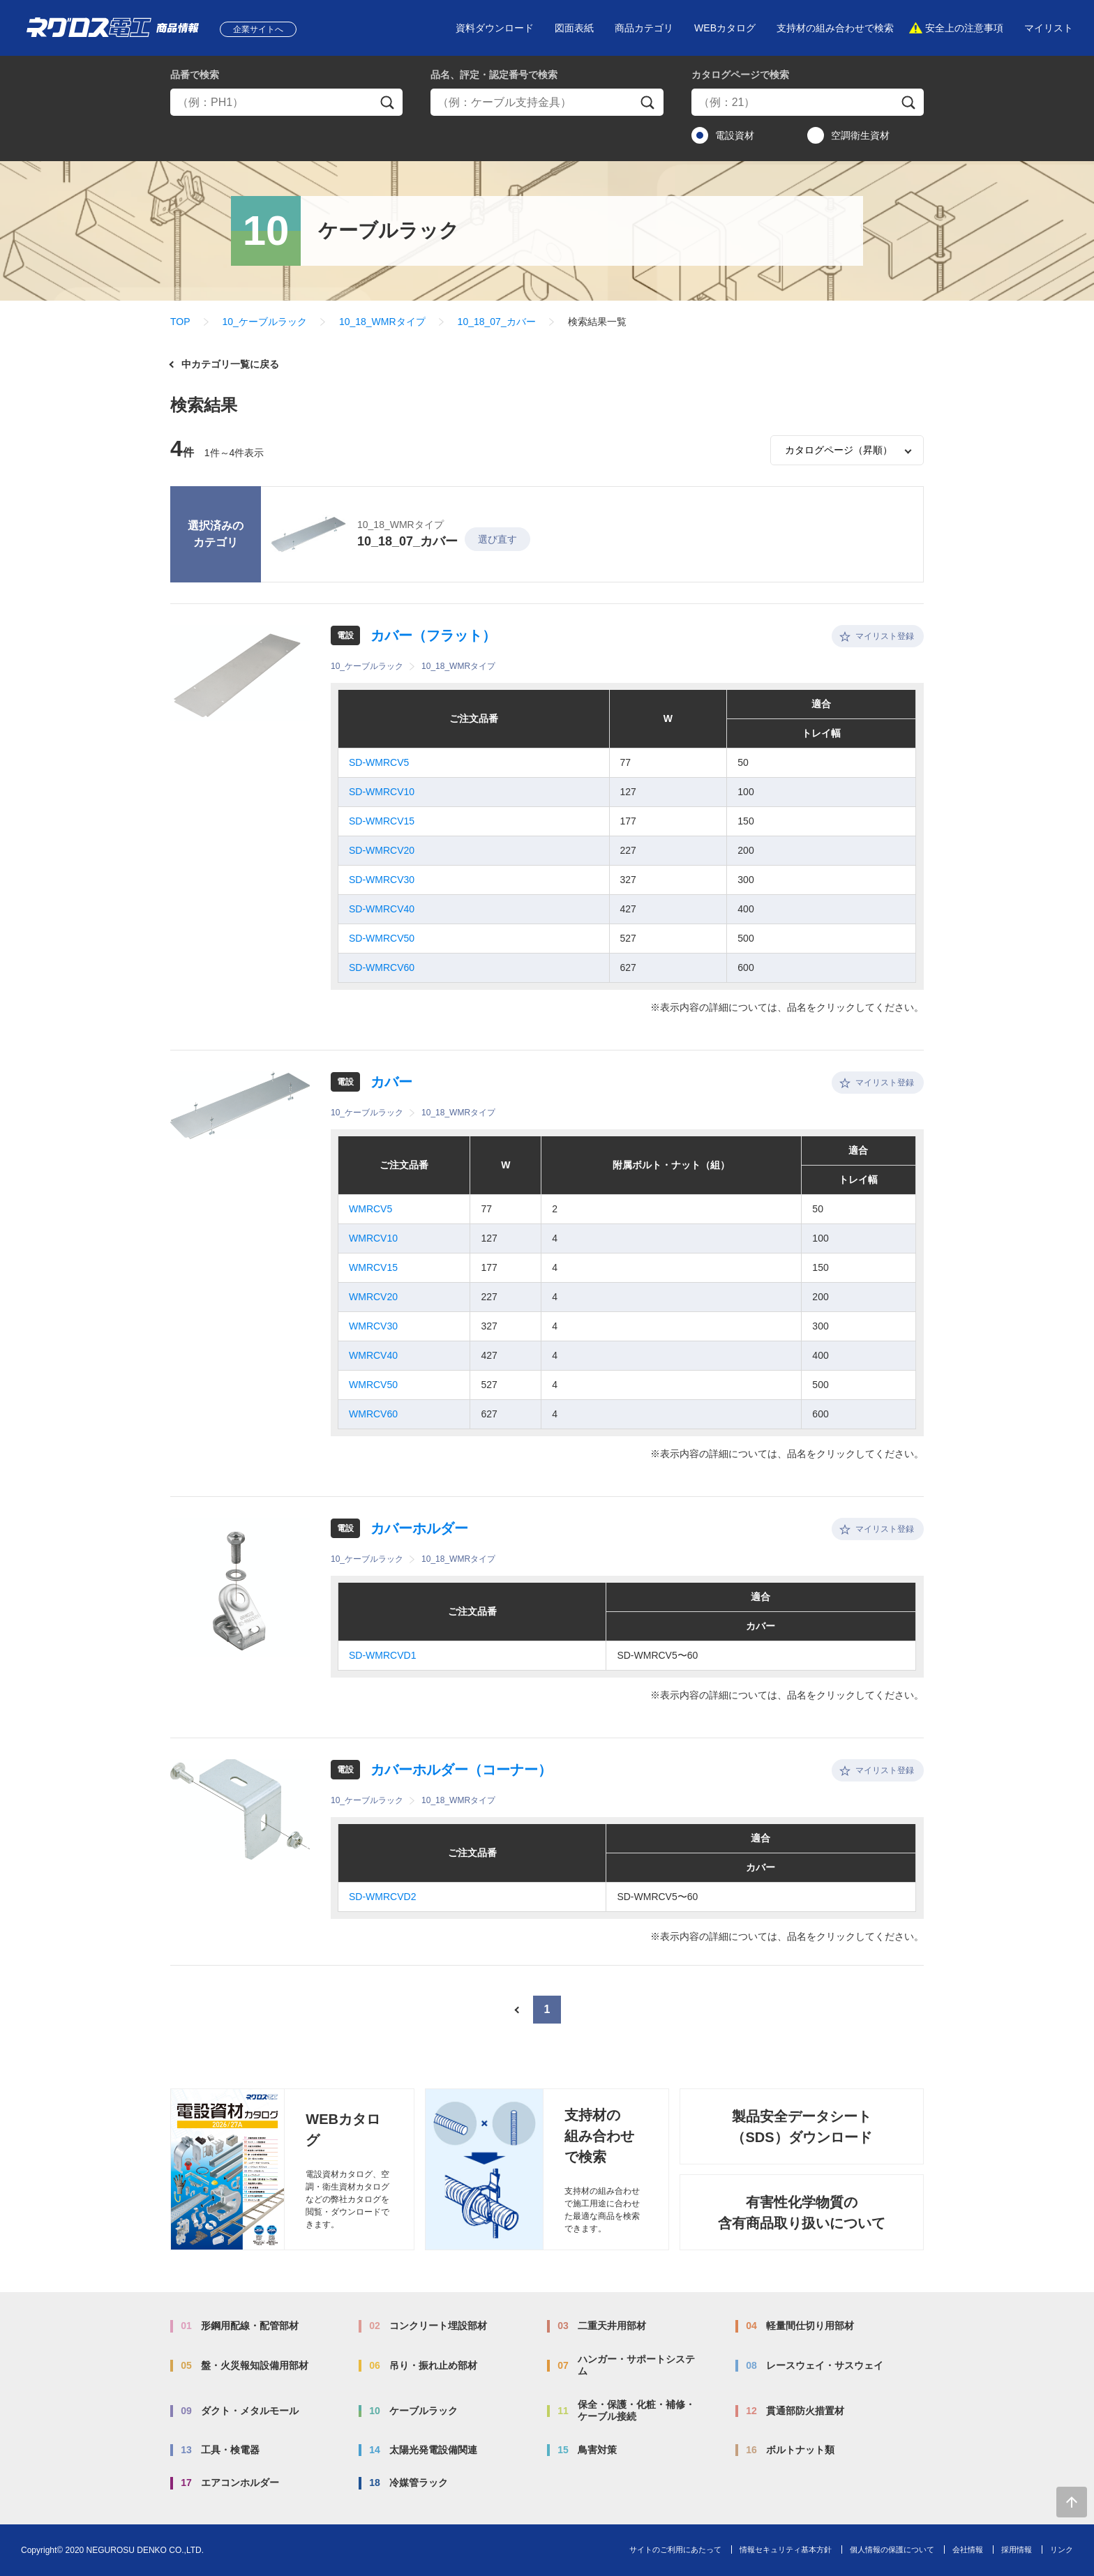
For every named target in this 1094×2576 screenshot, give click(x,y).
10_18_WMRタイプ (382, 321)
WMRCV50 (373, 1384)
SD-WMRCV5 (379, 762)
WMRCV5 (370, 1208)
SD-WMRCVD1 (382, 1655)
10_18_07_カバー (497, 321)
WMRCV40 (373, 1355)
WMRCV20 (373, 1296)
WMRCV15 (373, 1267)
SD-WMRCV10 (381, 791)
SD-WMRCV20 (381, 850)
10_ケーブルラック (265, 321)
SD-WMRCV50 (381, 938)
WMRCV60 (373, 1413)
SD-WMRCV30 (381, 879)
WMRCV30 (373, 1326)
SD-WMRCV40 (381, 908)
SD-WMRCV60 (381, 967)
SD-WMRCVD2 (382, 1896)
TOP (180, 321)
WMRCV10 (373, 1238)
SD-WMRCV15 (381, 821)
